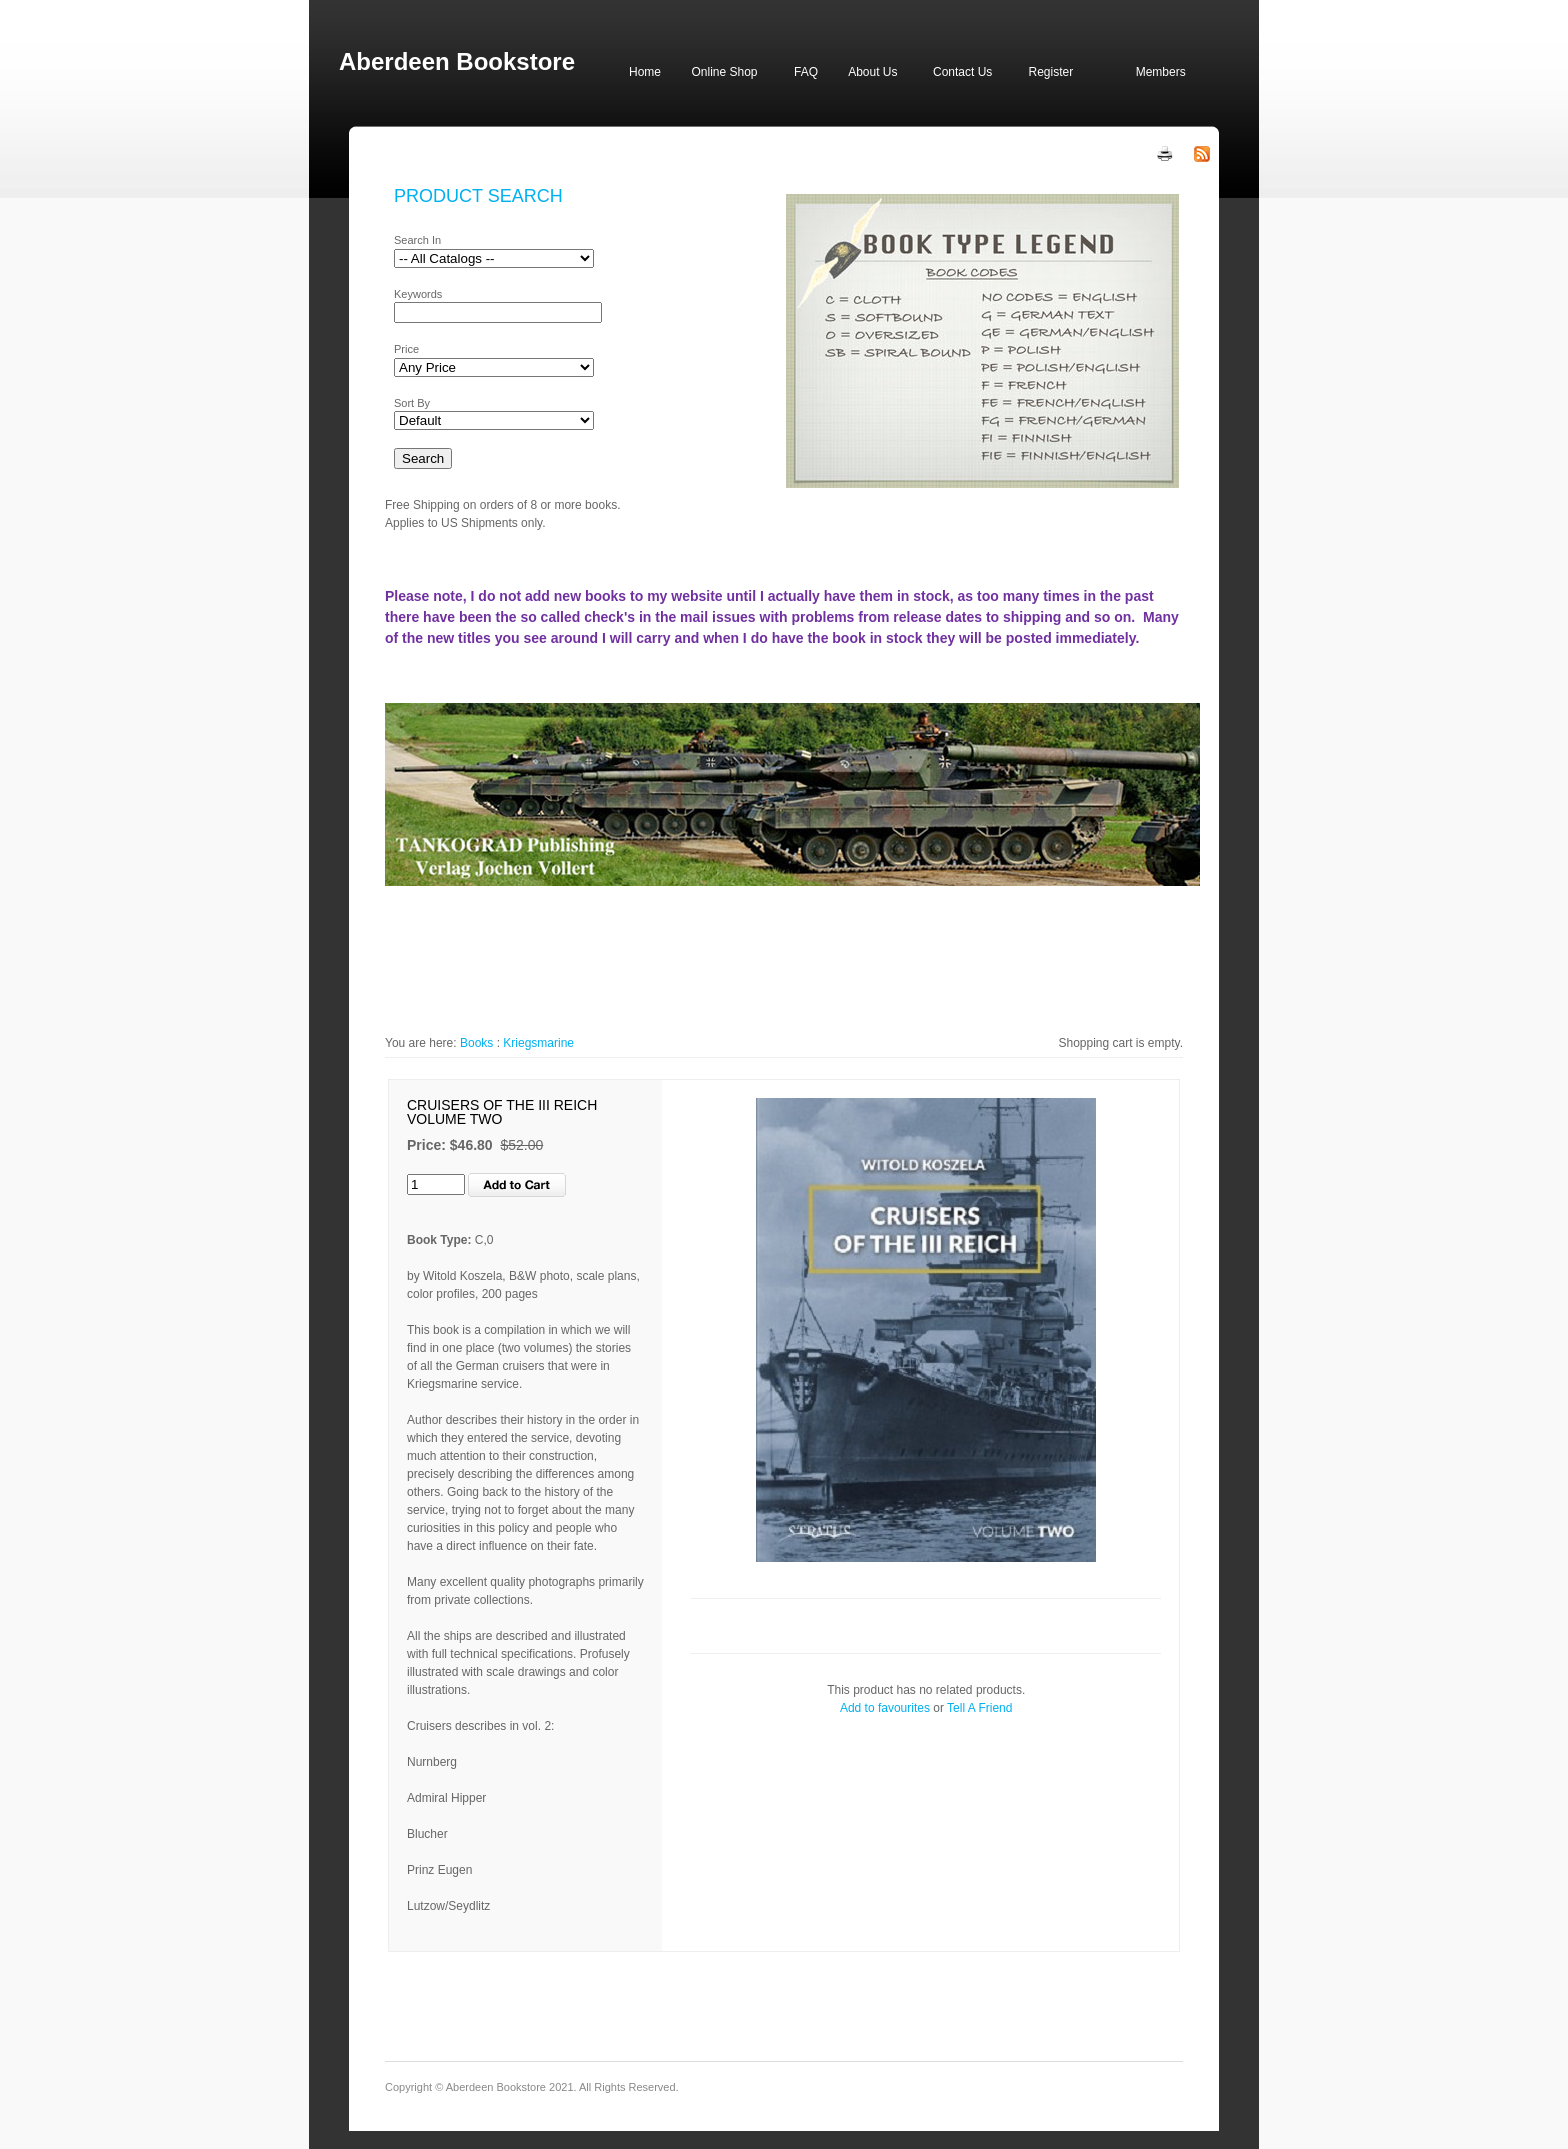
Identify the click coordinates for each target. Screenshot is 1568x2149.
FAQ (806, 72)
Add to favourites (885, 1708)
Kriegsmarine (538, 1043)
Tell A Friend (979, 1708)
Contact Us (962, 72)
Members (1161, 72)
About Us (872, 72)
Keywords (418, 294)
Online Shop (724, 72)
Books (476, 1043)
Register (1050, 72)
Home (645, 72)
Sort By (412, 403)
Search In (417, 240)
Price (406, 349)
